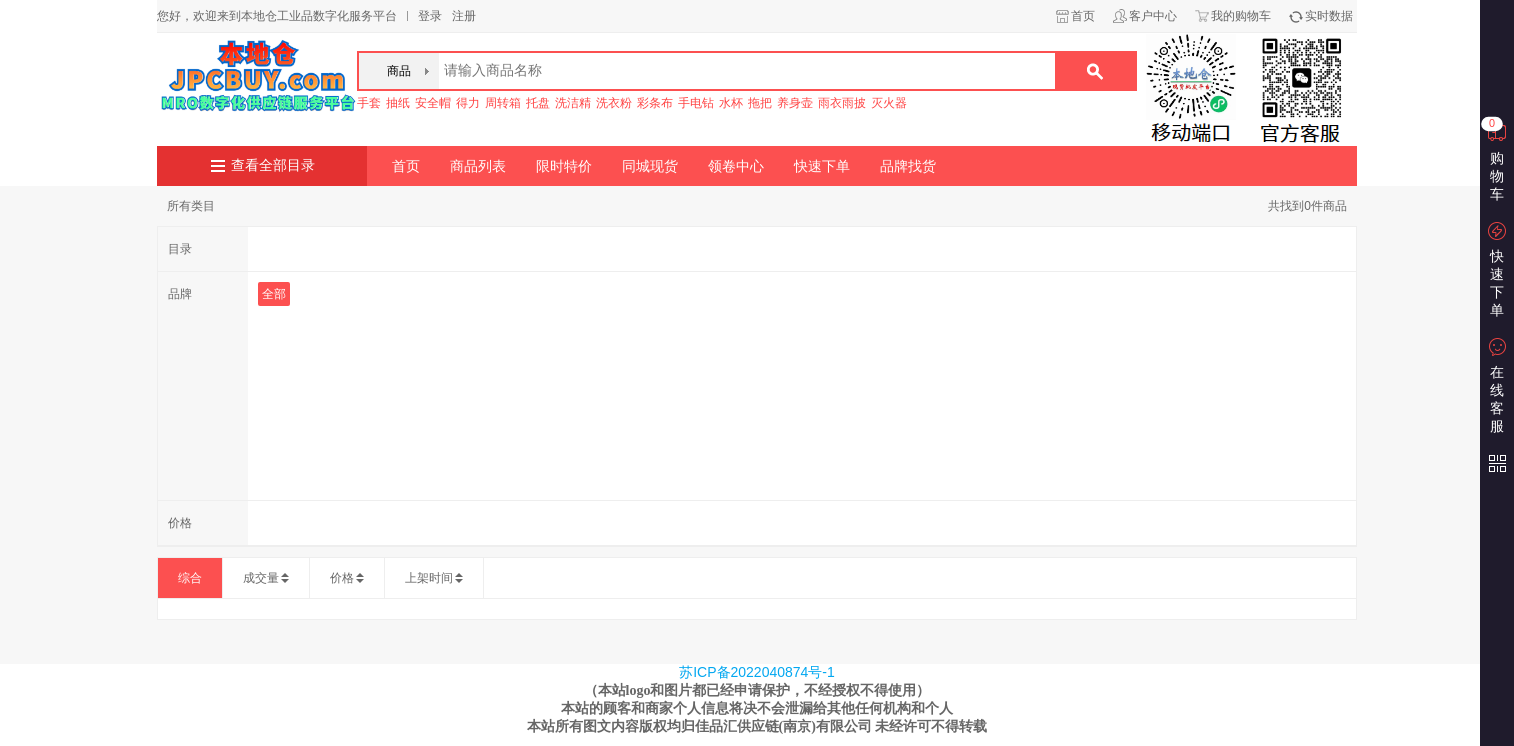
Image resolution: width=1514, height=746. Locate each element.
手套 (369, 103)
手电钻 (696, 103)
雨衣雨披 (842, 103)
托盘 (538, 103)
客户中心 (1153, 16)
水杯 (731, 103)
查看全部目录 (273, 165)
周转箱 (503, 103)
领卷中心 (736, 166)
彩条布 (655, 103)
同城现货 (650, 166)
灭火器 (889, 103)
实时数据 (1329, 16)
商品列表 (478, 166)
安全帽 (433, 103)
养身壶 (795, 103)
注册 (464, 16)
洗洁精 (573, 103)
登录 (430, 16)
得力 (468, 103)
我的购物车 (1241, 16)
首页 (1083, 16)
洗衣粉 (614, 103)
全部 (274, 294)
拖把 (760, 103)
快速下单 (822, 166)
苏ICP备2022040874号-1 (757, 672)
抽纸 (398, 103)
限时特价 (564, 166)
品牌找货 (908, 166)
